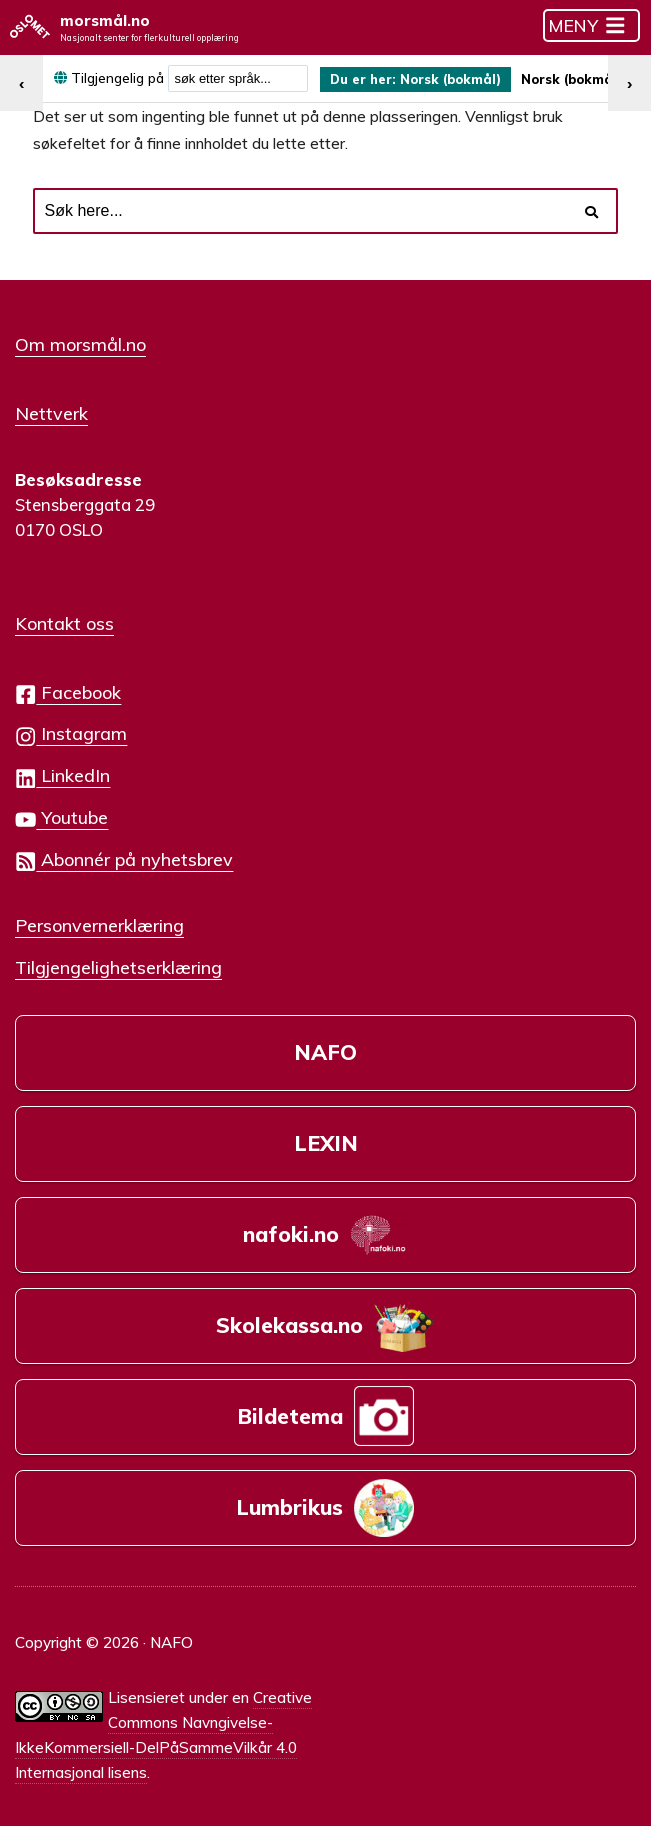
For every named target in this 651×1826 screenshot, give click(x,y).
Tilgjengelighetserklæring (118, 961)
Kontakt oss (64, 618)
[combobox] (238, 79)
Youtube (61, 812)
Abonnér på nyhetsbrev (124, 853)
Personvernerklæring (99, 919)
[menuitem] (422, 80)
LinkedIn (62, 770)
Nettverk (51, 410)
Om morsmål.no (80, 343)
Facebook (68, 686)
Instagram (71, 728)
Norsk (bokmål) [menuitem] (460, 79)
